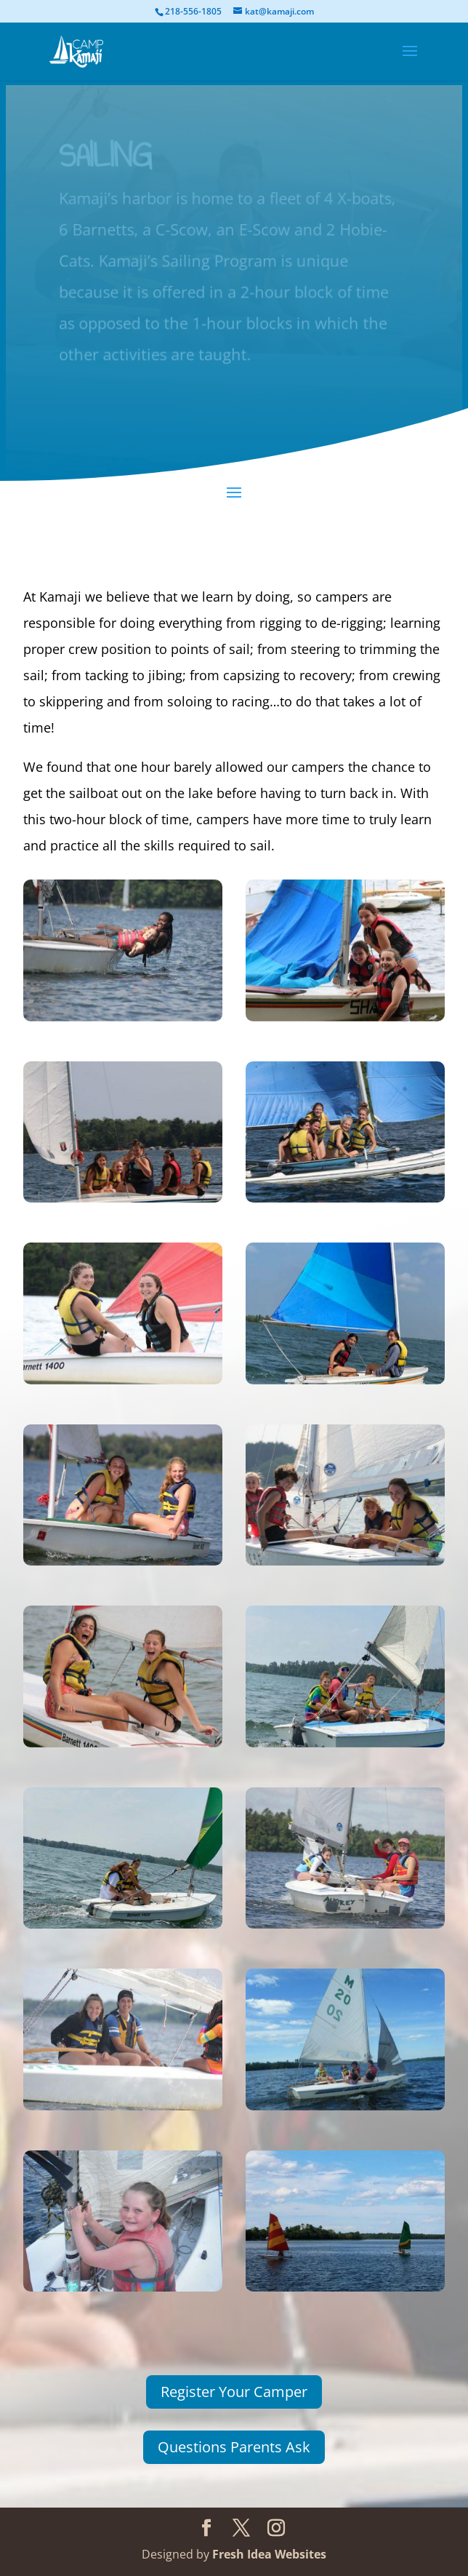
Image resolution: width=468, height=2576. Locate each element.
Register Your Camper (234, 2391)
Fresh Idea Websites (269, 2554)
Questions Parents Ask (234, 2447)
